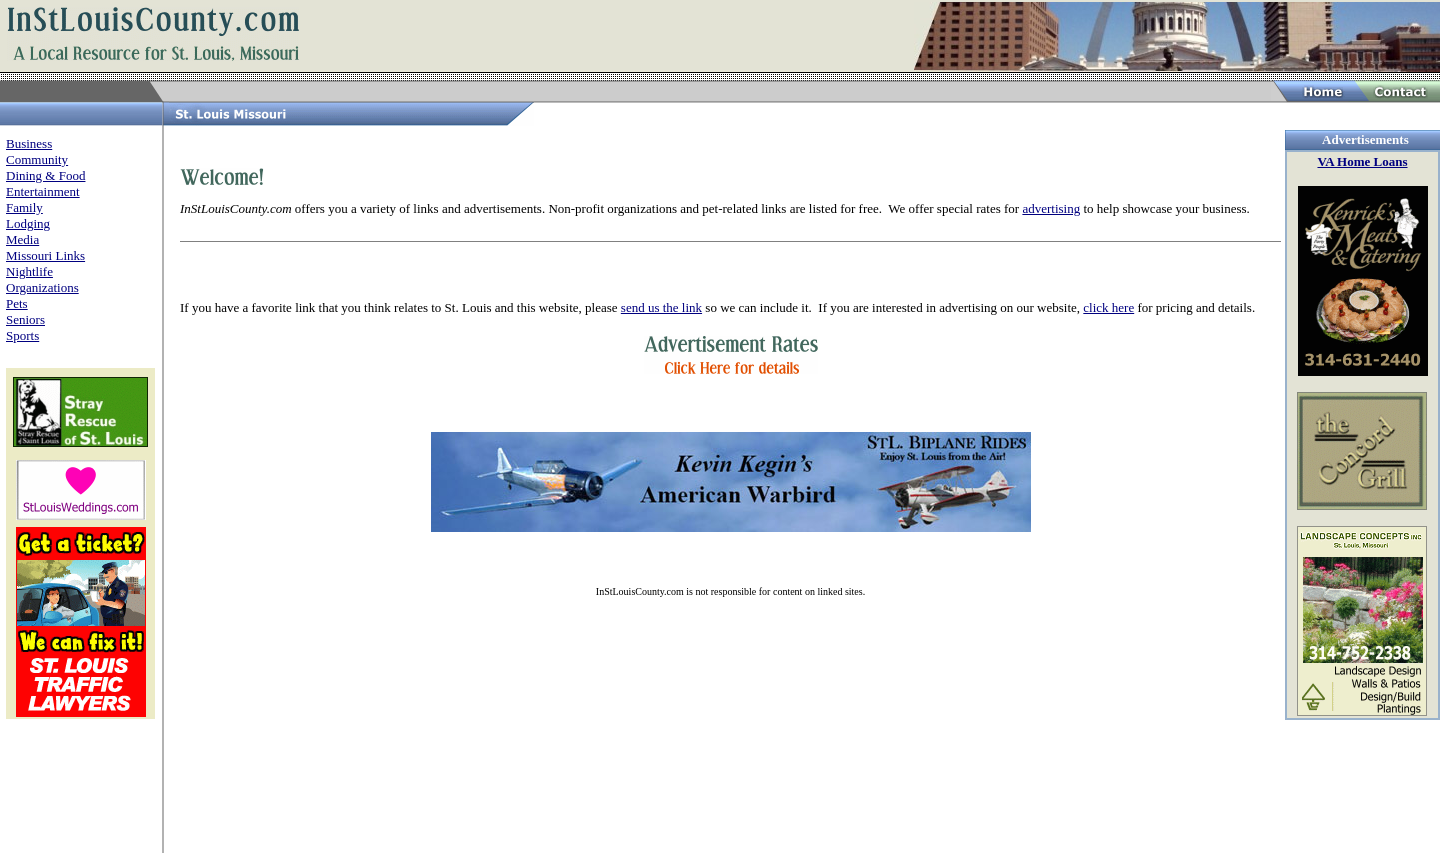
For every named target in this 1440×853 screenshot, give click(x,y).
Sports (22, 335)
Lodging (28, 223)
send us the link (661, 307)
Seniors (25, 319)
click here (1108, 307)
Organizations (42, 287)
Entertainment (43, 191)
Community (37, 159)
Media (22, 239)
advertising (1051, 208)
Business (29, 143)
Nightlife (29, 271)
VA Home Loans (1362, 161)
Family (24, 207)
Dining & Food (45, 175)
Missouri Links (45, 255)
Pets (17, 303)
